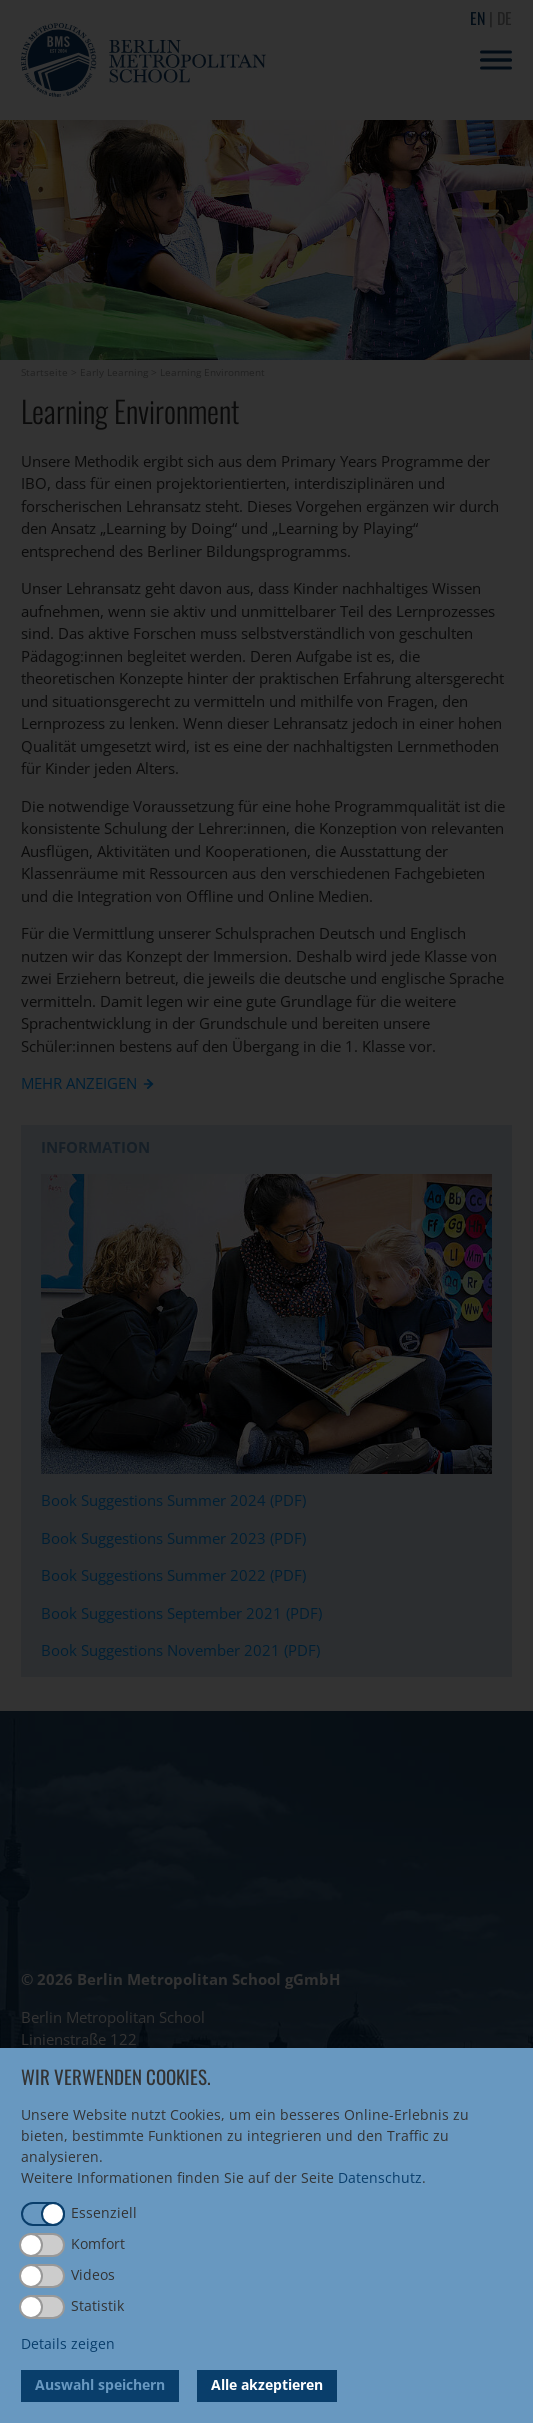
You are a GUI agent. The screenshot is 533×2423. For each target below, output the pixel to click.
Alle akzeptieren (267, 2384)
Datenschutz (380, 2177)
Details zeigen (68, 2343)
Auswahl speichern (100, 2384)
